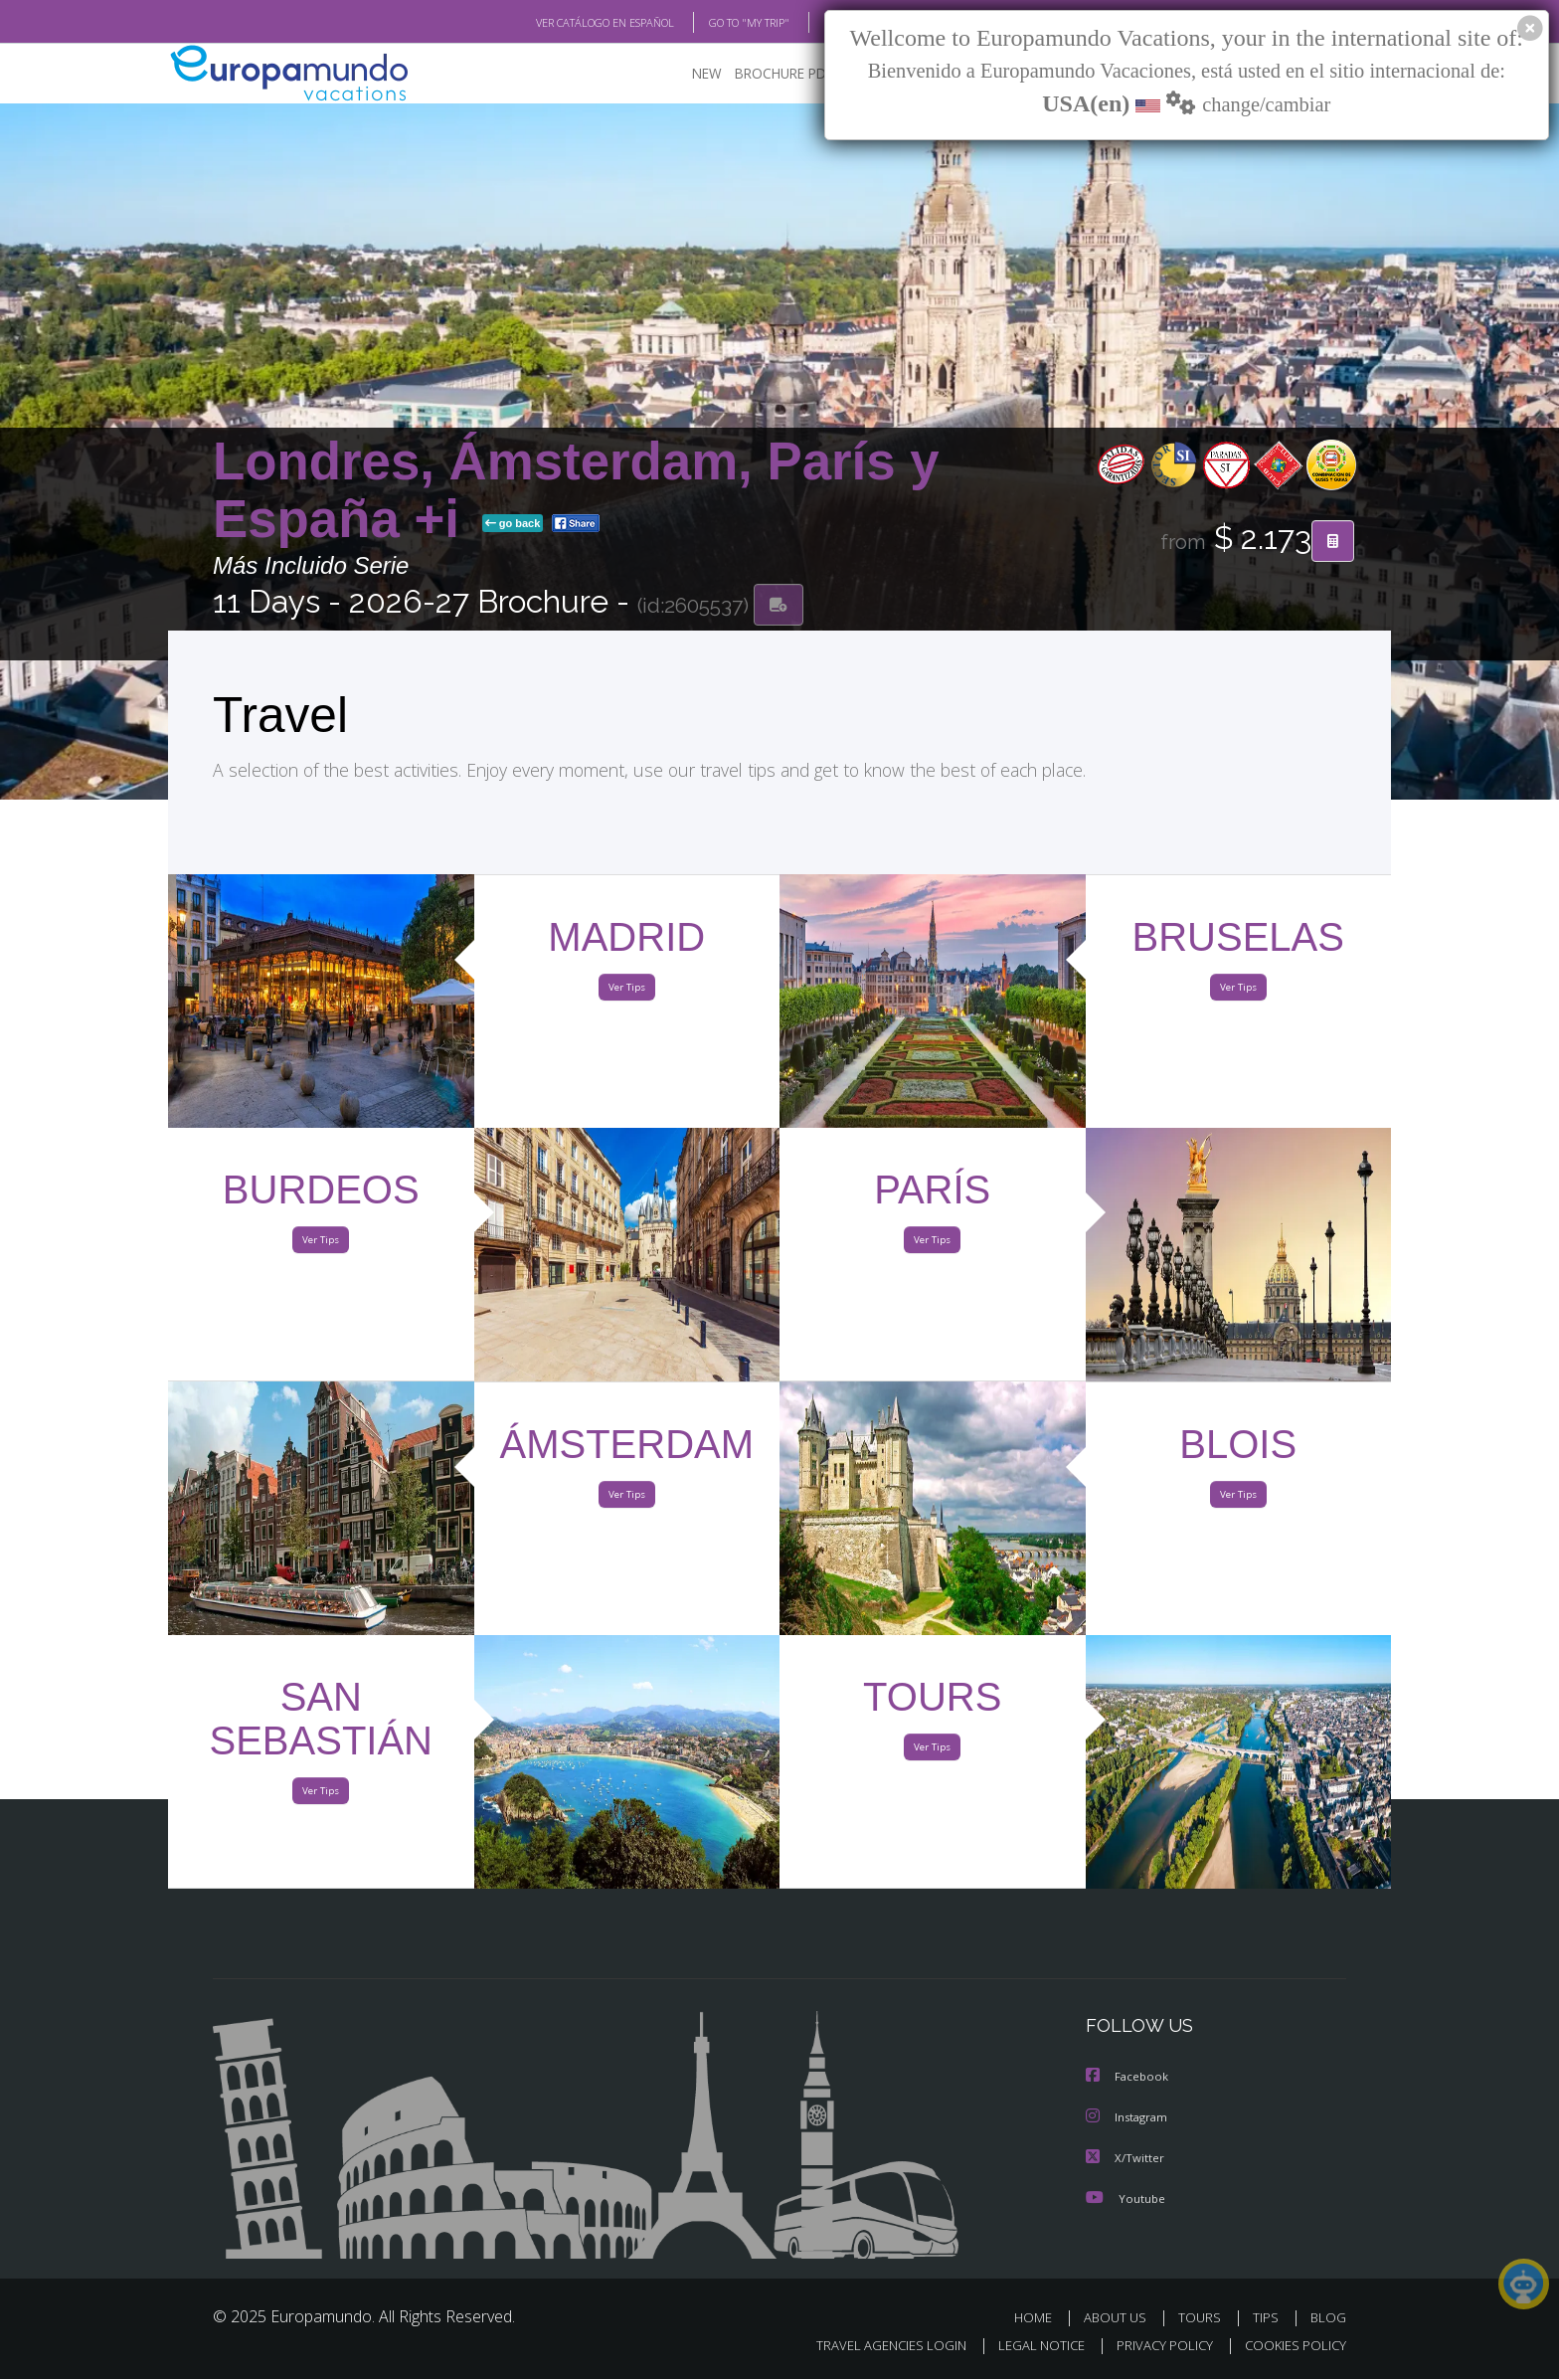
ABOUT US (1120, 2317)
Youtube (1125, 2198)
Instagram (1129, 2118)
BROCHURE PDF (770, 75)
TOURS (1203, 2317)
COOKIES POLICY (1291, 2346)
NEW (687, 75)
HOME (1040, 2317)
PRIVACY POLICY (1156, 2346)
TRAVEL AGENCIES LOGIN (872, 2346)
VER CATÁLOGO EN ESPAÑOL (559, 23)
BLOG (812, 23)
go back (513, 525)
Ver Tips (626, 993)
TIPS (1268, 2317)
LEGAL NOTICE (1028, 2346)
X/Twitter (1125, 2158)
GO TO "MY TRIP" (717, 23)
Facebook (1128, 2079)
